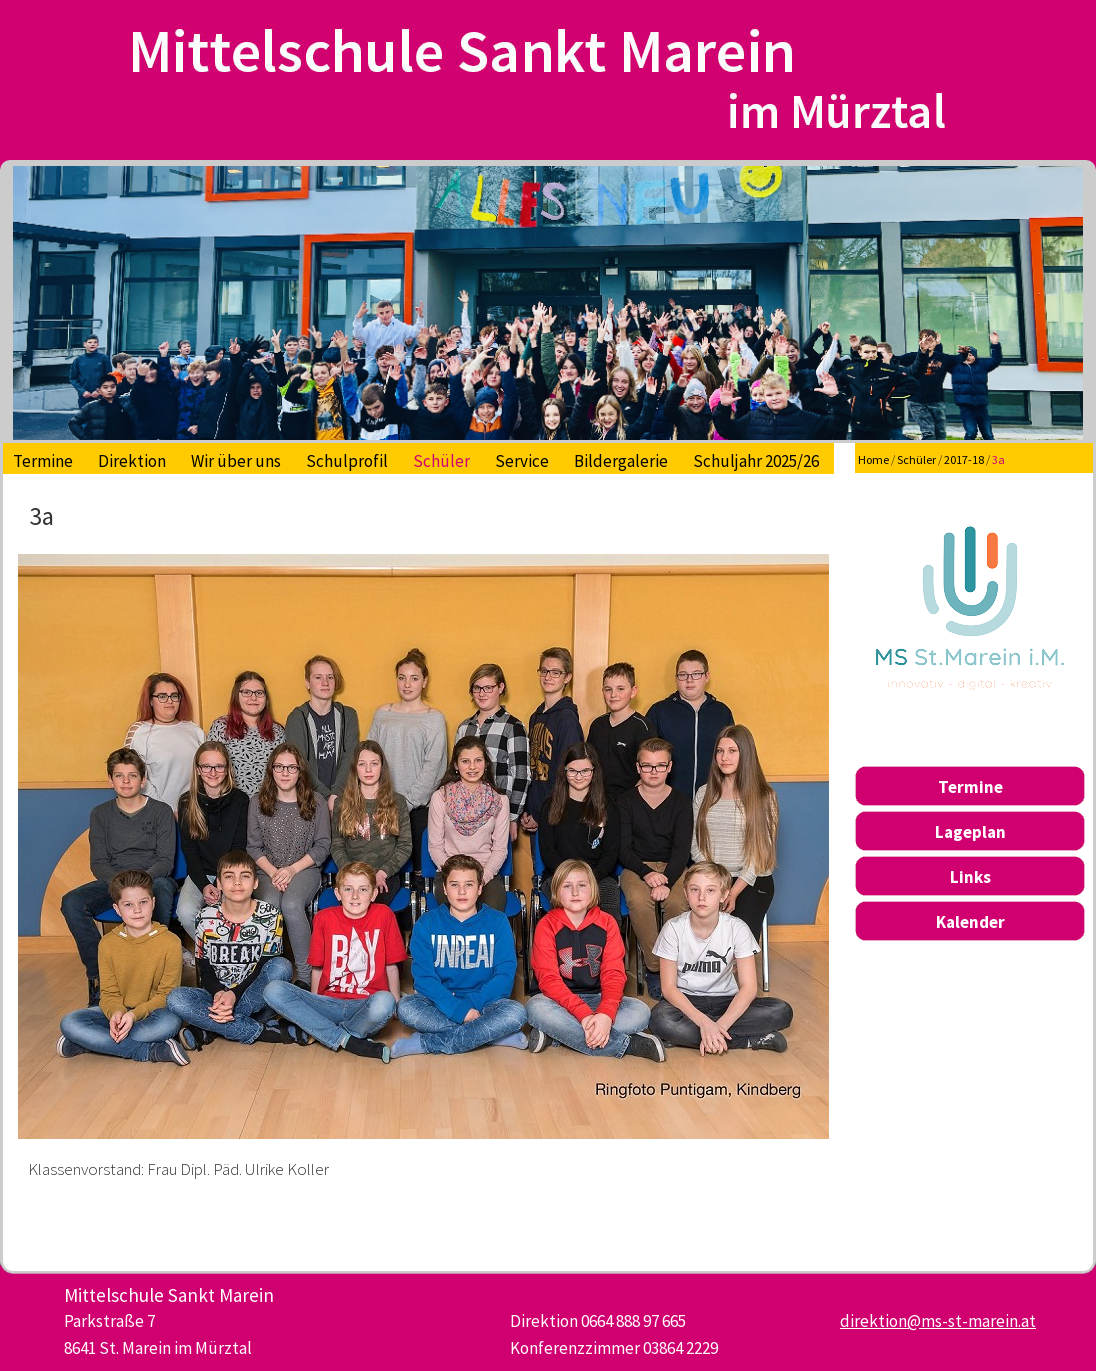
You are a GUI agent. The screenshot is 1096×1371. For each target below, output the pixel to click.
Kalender (970, 922)
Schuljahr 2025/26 (756, 461)
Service (522, 461)
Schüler (441, 461)
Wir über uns (236, 461)
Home (873, 459)
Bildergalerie (621, 461)
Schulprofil (347, 461)
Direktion (132, 461)
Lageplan (970, 832)
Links (970, 877)
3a (998, 459)
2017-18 (964, 459)
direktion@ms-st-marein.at (938, 1321)
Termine (43, 461)
